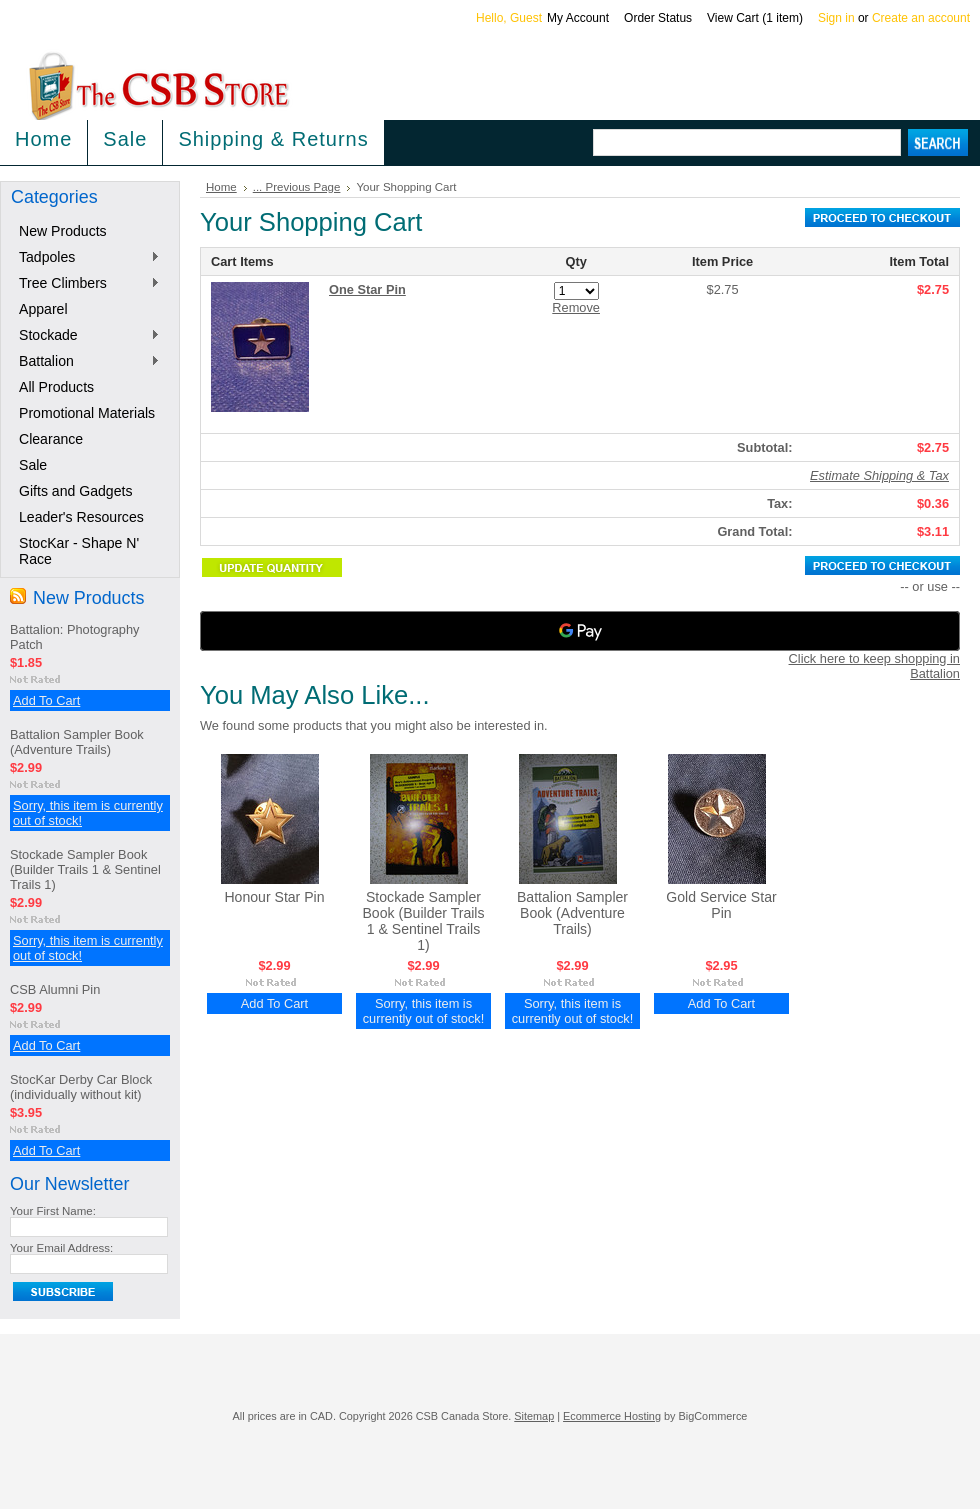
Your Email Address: (61, 1248)
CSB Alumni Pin (55, 989)
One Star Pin (367, 289)
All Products (56, 387)
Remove (576, 307)
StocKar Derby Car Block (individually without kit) (81, 1087)
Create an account (921, 18)
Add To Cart (46, 700)
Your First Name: (53, 1211)
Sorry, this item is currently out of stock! (424, 1011)
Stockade (85, 336)
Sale (125, 139)
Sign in (836, 18)
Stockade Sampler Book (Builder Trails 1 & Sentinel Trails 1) (85, 869)
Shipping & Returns (273, 139)
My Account (578, 18)
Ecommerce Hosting (612, 1416)
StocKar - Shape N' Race (79, 551)
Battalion (85, 362)
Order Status (658, 18)
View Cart (755, 18)
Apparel (43, 309)
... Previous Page (297, 187)
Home (221, 187)
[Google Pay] (580, 631)
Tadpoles (85, 258)
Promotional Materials (87, 413)
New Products (63, 231)
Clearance (51, 439)
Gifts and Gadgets (75, 491)
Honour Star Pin (274, 897)
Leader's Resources (81, 517)
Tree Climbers (85, 284)
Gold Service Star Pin (721, 905)
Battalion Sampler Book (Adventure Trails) (77, 742)
